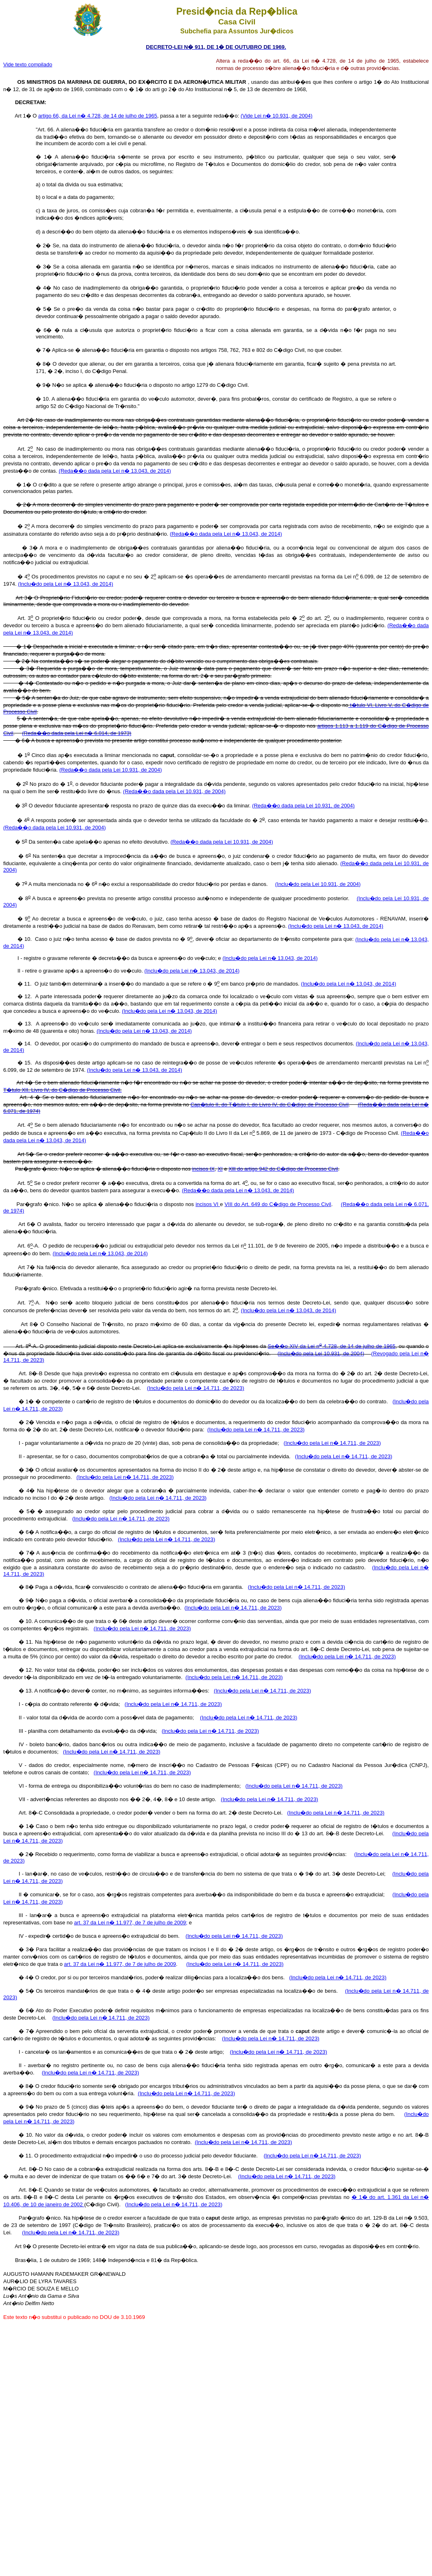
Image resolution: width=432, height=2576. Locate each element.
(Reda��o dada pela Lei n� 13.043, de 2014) (115, 471)
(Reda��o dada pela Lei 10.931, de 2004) (110, 770)
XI (219, 1169)
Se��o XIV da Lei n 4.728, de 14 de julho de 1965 (331, 1346)
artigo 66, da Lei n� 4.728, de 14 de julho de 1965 (97, 116)
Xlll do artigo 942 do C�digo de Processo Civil (283, 1169)
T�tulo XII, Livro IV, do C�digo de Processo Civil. (62, 1090)
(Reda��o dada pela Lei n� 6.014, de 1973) (76, 733)
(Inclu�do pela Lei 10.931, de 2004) (317, 884)
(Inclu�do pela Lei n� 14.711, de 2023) (195, 1388)
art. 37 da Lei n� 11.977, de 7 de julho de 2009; (130, 1922)
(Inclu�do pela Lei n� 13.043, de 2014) (65, 584)
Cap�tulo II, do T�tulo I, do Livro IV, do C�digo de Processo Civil (270, 1105)
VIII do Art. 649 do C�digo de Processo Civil (278, 1204)
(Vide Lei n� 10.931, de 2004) (277, 116)
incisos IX (203, 1169)
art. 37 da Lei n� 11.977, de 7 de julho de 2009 (120, 1964)
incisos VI (207, 1204)
